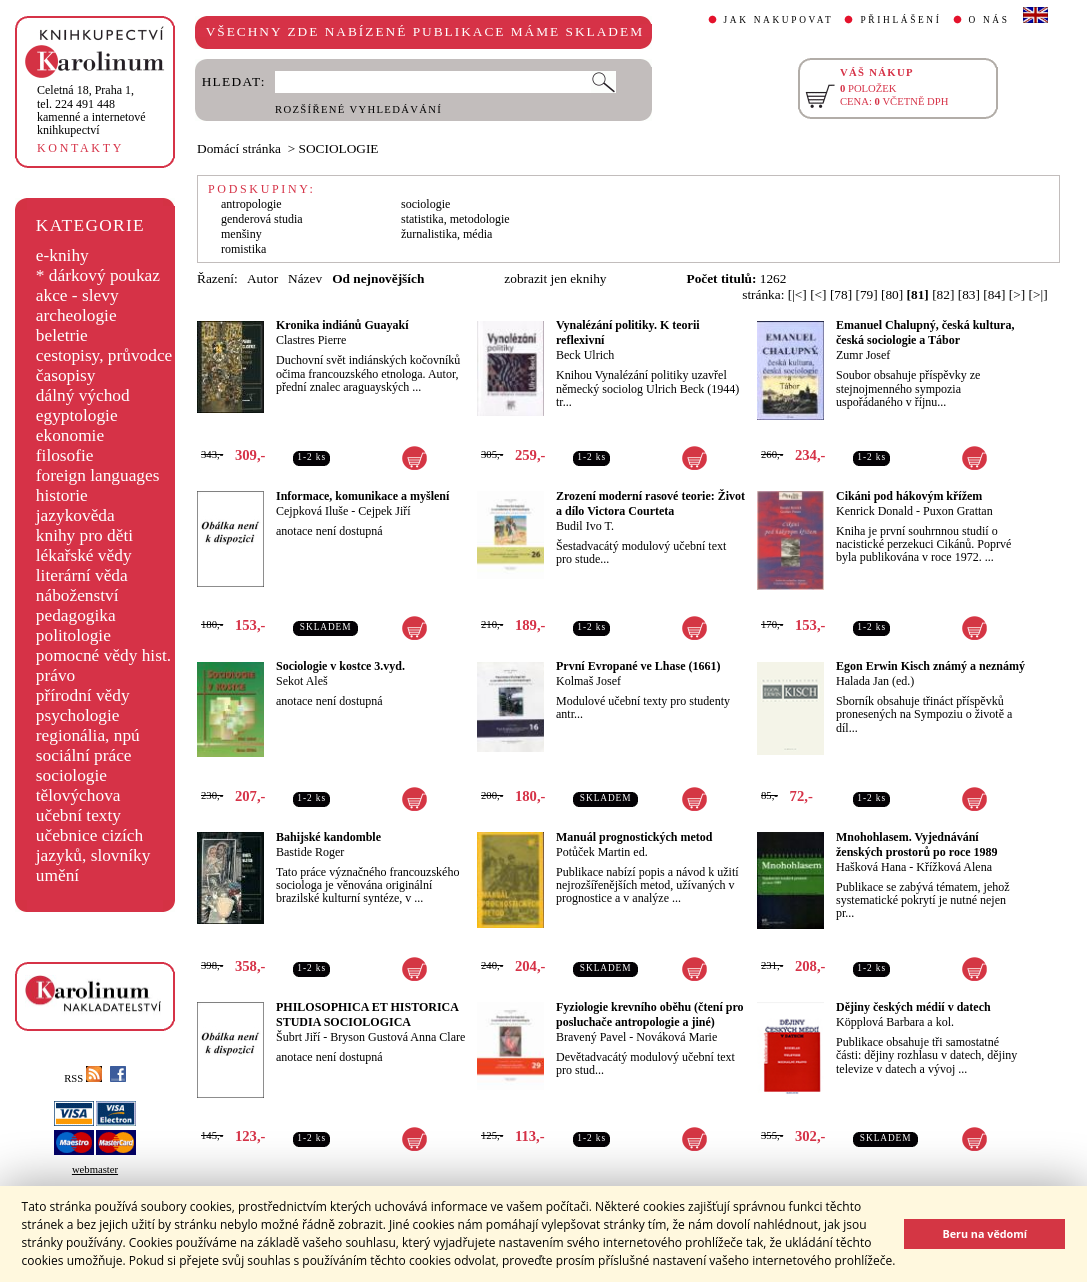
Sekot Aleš (302, 681)
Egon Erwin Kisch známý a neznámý (930, 666)
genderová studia (262, 219)
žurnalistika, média (446, 234)
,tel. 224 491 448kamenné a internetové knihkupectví (91, 110)
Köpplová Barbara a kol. (895, 1022)
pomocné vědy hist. (103, 655)
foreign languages (98, 475)
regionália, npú (88, 735)
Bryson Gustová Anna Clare (397, 1037)
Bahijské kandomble (328, 837)
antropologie (251, 204)
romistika (243, 249)
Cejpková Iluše (312, 511)
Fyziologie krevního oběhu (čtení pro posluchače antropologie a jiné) (650, 1014)
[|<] (797, 294)
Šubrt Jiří (298, 1037)
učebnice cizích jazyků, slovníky (93, 845)
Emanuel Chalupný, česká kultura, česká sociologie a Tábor (925, 332)
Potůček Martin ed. (602, 852)
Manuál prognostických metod (634, 837)
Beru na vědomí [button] (984, 1233)
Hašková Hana (871, 867)
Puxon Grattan (958, 511)
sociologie (71, 775)
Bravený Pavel (591, 1037)
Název (305, 278)
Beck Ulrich (585, 355)
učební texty (78, 815)
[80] (892, 294)
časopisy (66, 375)
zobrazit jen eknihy (555, 278)
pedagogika (76, 615)
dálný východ (83, 395)
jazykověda (75, 515)
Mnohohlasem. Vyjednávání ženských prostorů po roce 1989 (917, 844)
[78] (841, 294)
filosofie (65, 455)
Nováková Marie (676, 1037)
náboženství (77, 595)
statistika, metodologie (455, 219)
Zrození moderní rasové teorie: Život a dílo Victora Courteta (650, 503)
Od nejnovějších (378, 278)
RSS (83, 1078)
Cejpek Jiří (384, 511)
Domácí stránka (239, 148)
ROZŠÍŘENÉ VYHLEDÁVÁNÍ (358, 109)
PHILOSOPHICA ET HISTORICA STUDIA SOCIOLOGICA (367, 1014)
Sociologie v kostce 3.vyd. (340, 666)
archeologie (76, 315)
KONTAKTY (80, 148)
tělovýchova (78, 795)
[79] (866, 294)
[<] (818, 294)
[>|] (1038, 294)
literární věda (82, 575)
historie (62, 495)
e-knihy (62, 255)
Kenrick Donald (874, 511)
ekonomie (70, 435)
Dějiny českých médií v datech (913, 1007)
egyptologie (77, 415)
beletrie (62, 335)
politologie (73, 635)
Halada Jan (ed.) (875, 681)
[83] (969, 294)
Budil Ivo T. (585, 526)
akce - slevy (77, 295)
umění (57, 875)
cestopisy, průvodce (104, 355)
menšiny (241, 234)
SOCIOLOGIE (339, 148)
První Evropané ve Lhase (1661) (638, 666)
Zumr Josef (863, 355)
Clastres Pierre (311, 340)
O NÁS (989, 20)
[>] (1017, 294)
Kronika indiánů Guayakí (342, 325)
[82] (943, 294)
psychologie (78, 715)
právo (55, 675)
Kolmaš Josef (588, 681)
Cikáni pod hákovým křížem (909, 496)
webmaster (95, 1169)
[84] (994, 294)
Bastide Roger (310, 852)
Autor (262, 278)
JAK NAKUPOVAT (779, 20)
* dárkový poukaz (98, 275)
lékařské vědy (84, 555)
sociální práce (84, 755)
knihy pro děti (84, 535)
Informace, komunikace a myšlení (362, 496)
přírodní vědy (83, 695)
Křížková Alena (954, 867)
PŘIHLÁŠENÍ (900, 20)
